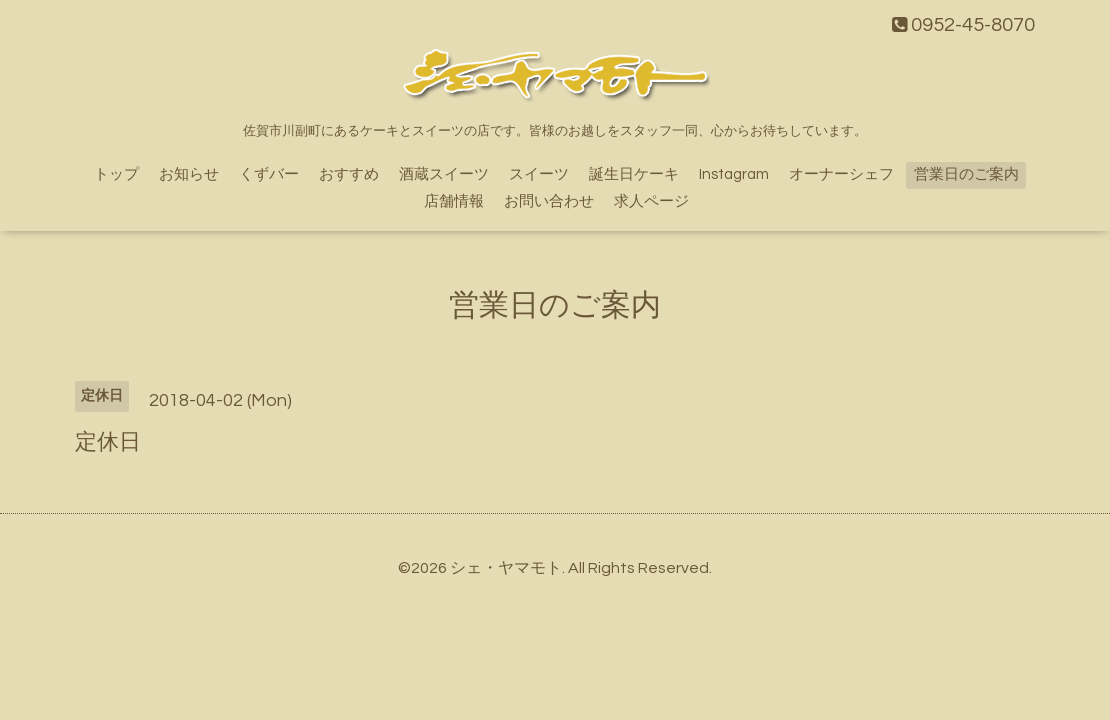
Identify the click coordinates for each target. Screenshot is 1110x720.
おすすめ (349, 174)
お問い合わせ (549, 201)
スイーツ (539, 174)
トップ (116, 174)
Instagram (734, 174)
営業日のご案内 (966, 174)
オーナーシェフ (841, 174)
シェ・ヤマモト (506, 568)
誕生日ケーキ (634, 174)
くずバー (269, 174)
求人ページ (651, 201)
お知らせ (189, 174)
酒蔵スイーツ (444, 174)
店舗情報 (454, 201)
